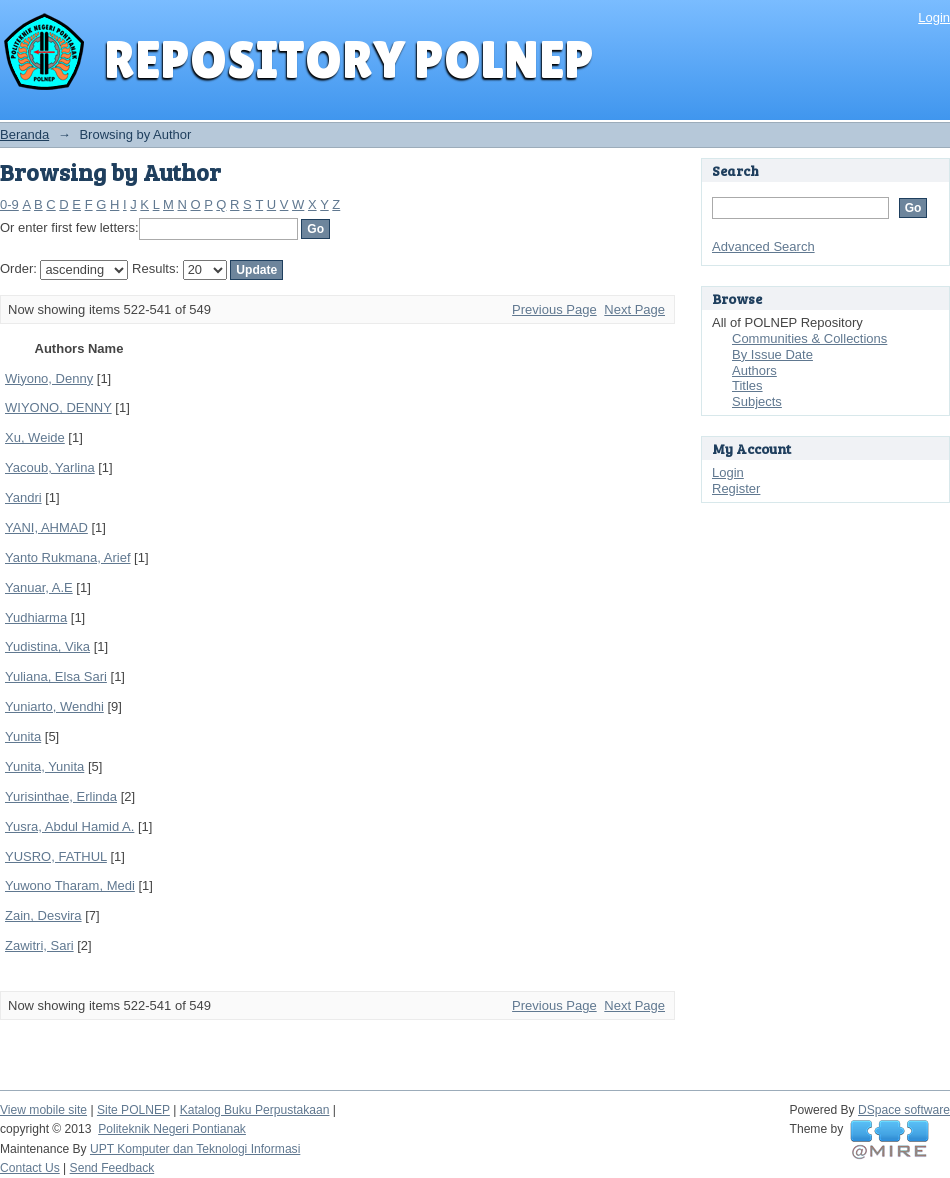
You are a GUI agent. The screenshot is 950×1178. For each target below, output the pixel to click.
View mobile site (43, 1110)
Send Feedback (112, 1168)
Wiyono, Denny (49, 378)
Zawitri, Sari (39, 945)
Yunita (23, 736)
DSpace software (904, 1110)
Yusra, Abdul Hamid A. (69, 826)
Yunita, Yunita (44, 766)
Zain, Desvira (43, 915)
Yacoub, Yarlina (50, 467)
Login (934, 17)
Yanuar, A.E (39, 587)
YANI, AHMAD (46, 527)
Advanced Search (763, 246)
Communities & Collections (809, 338)
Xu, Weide (35, 437)
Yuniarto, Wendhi (54, 706)
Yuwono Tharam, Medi (70, 885)
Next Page (634, 309)
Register (736, 488)
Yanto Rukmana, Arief (68, 557)
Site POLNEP (133, 1110)
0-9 (9, 204)
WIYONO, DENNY (58, 407)
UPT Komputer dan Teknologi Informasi (195, 1149)
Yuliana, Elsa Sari (56, 676)
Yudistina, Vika (47, 646)
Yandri (23, 497)
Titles (747, 385)
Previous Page (554, 309)
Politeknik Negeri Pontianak (172, 1129)
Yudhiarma (36, 617)
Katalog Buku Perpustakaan (255, 1110)
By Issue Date (772, 354)
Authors (754, 370)
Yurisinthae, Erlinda (61, 796)
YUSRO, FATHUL (56, 856)
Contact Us (30, 1168)
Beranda (24, 134)
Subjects (757, 401)
